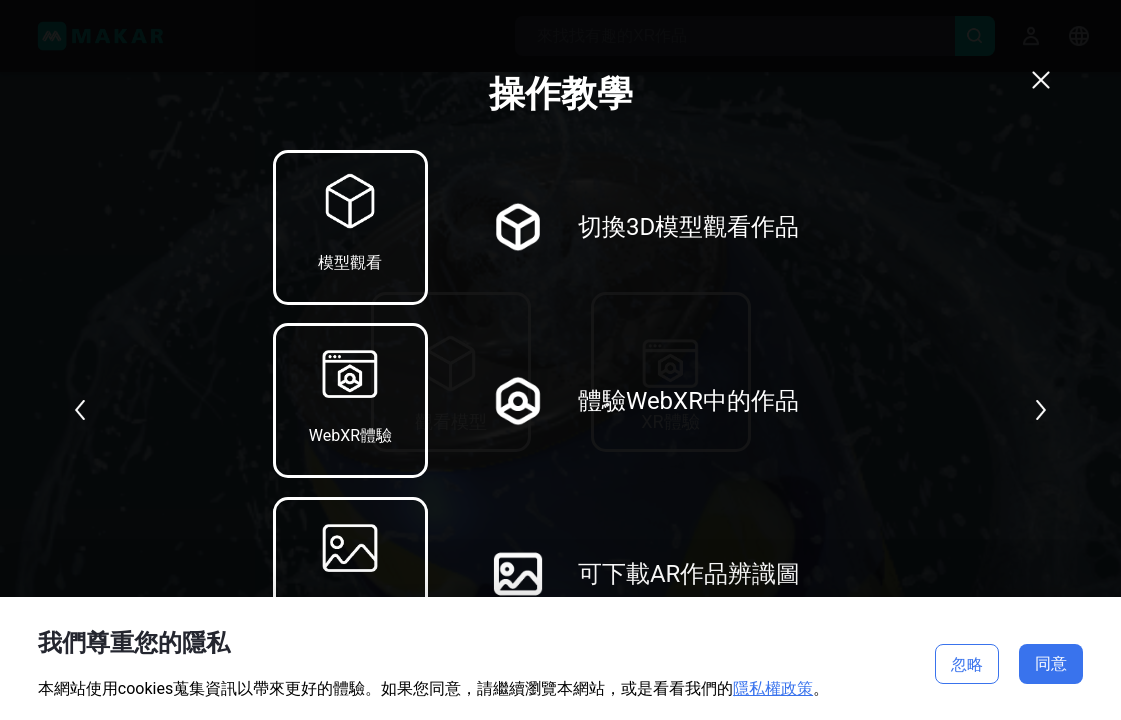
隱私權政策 (773, 688)
